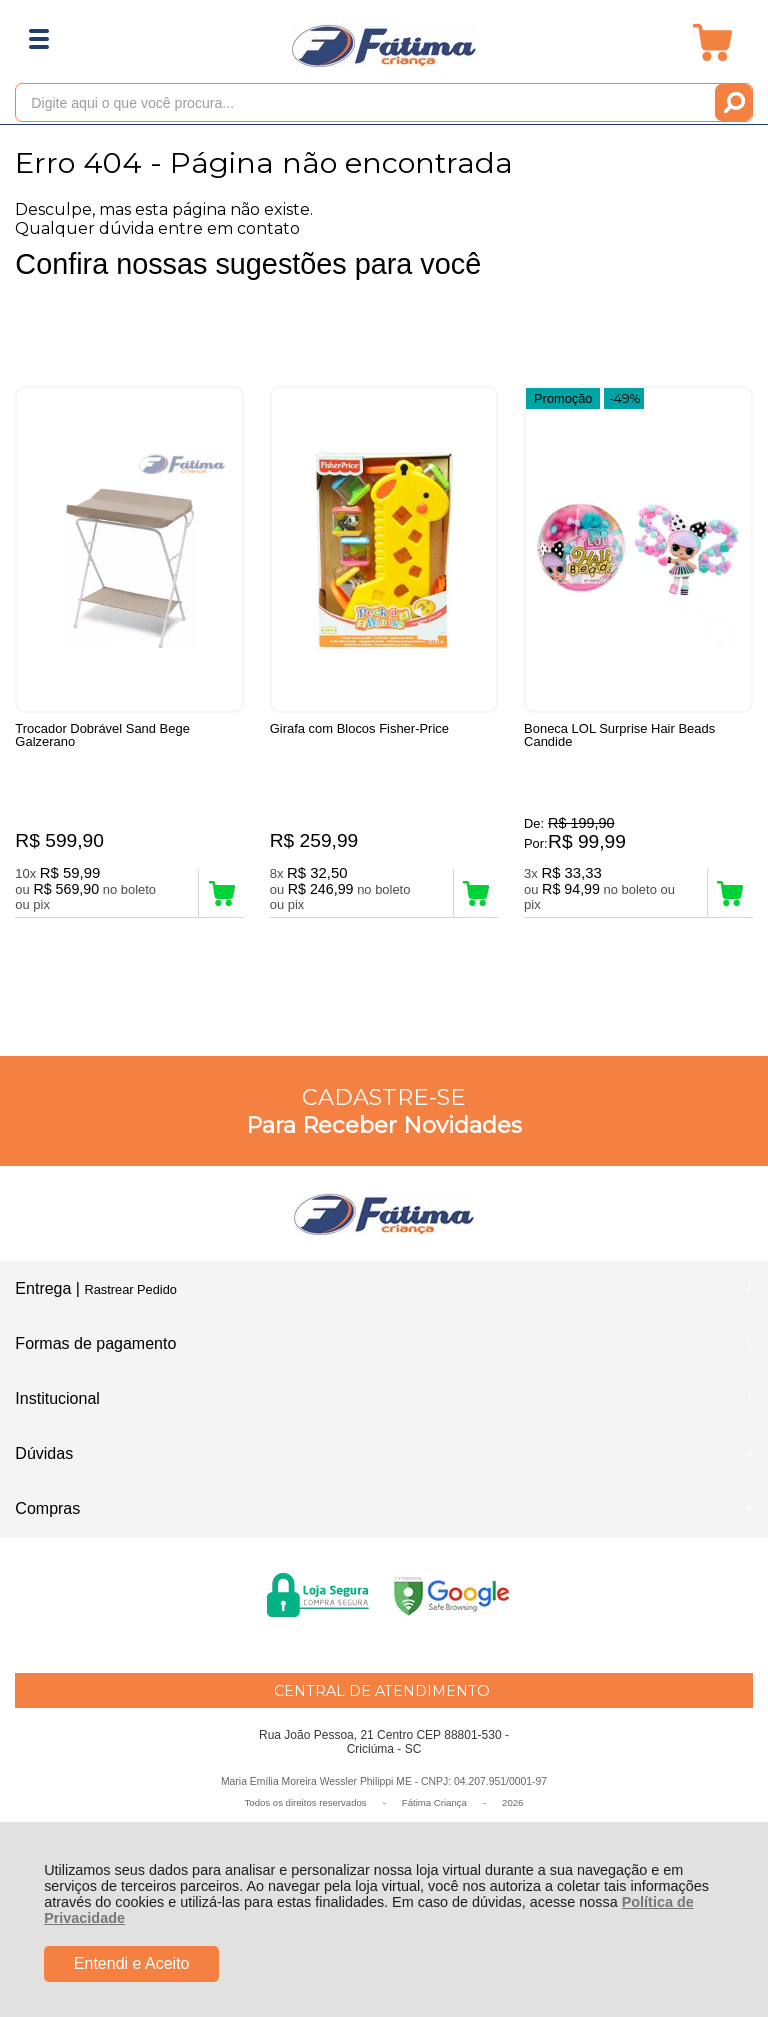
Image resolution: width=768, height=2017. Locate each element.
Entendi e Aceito (132, 1963)
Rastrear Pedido (130, 1289)
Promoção (563, 398)
